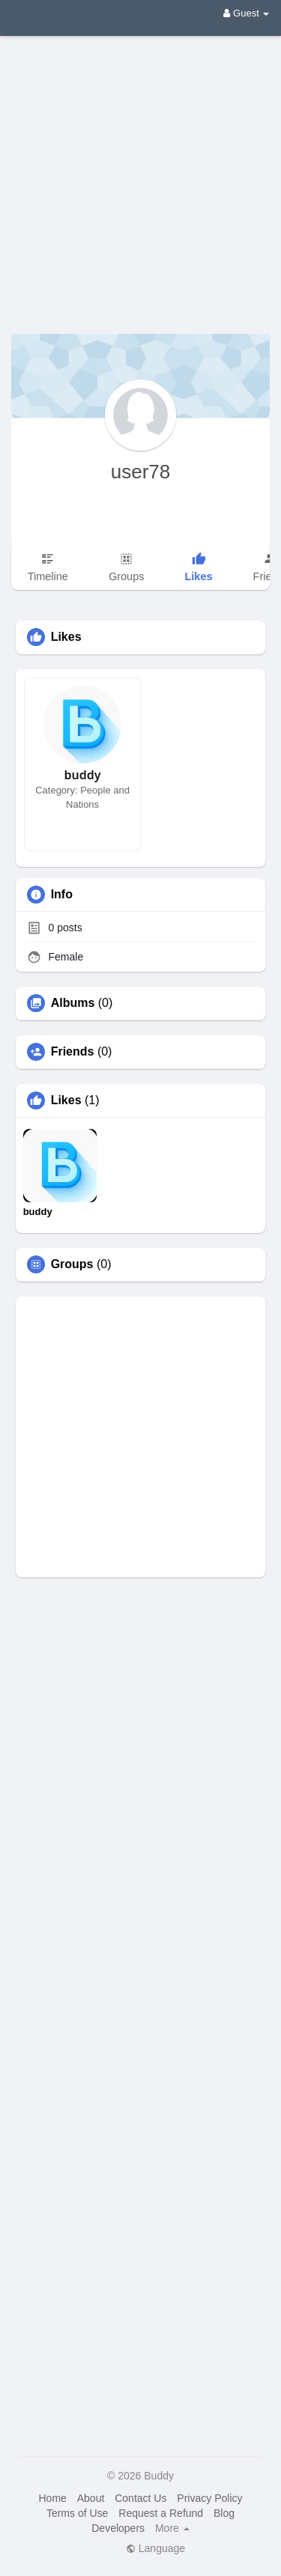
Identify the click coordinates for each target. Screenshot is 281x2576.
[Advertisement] (140, 174)
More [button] (172, 2528)
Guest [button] (246, 13)
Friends (72, 1052)
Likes (66, 1100)
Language (155, 2548)
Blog (224, 2513)
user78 (141, 471)
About (91, 2498)
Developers (118, 2528)
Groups (72, 1264)
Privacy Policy (209, 2498)
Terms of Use (77, 2513)
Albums (73, 1003)
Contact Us (140, 2498)
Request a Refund (160, 2513)
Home (52, 2498)
